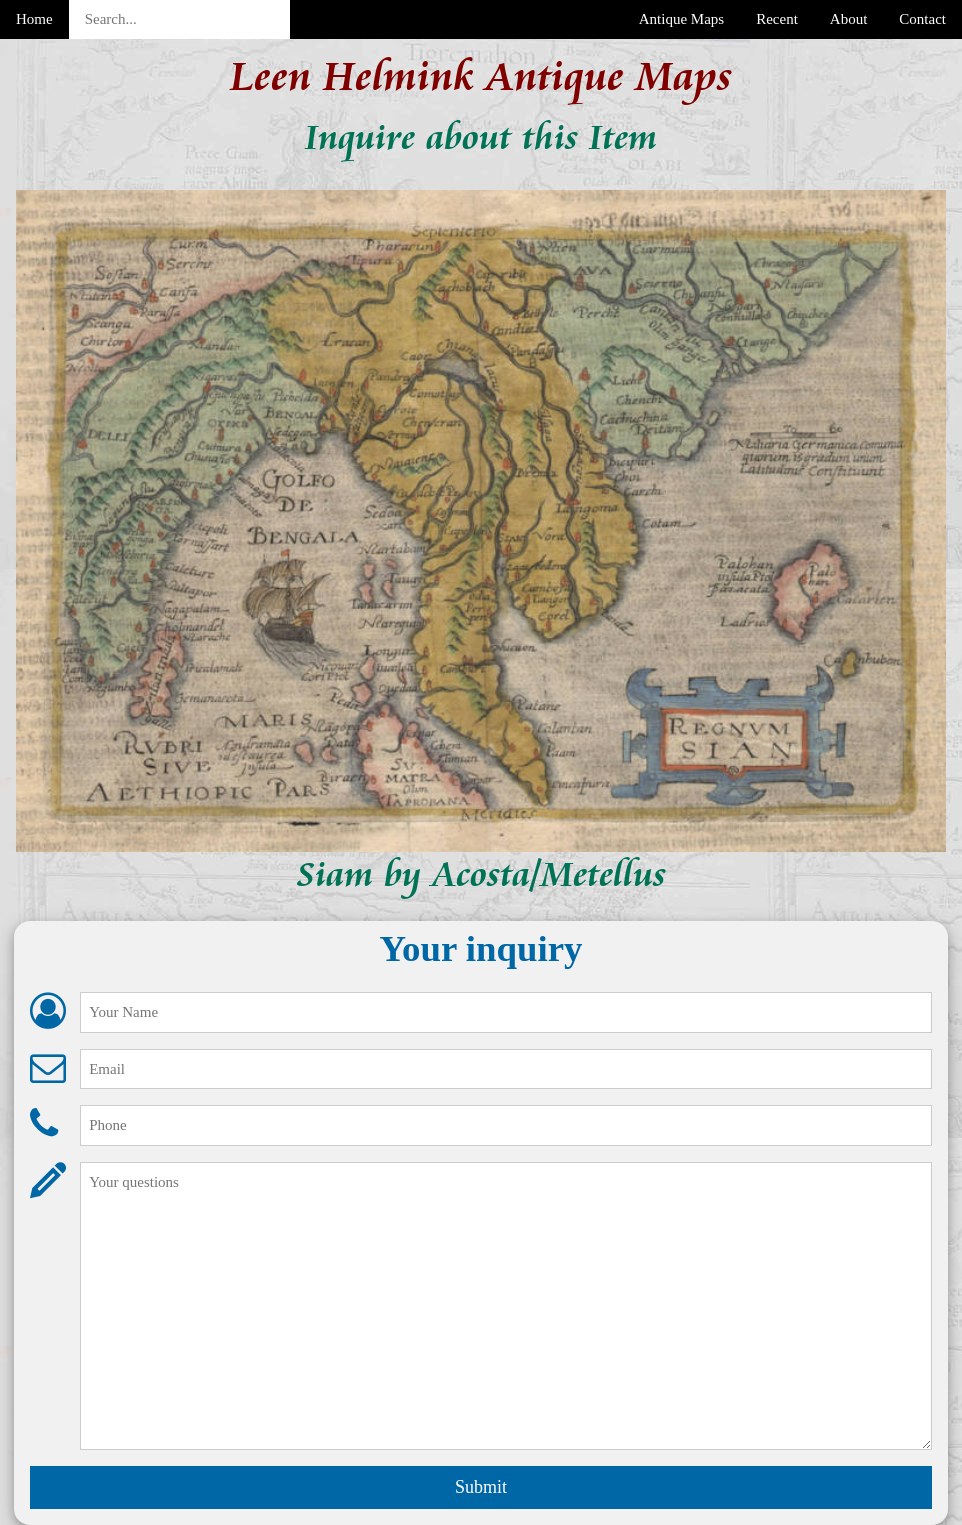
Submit (481, 1487)
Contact (922, 19)
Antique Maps (681, 19)
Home (34, 19)
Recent (777, 19)
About (849, 19)
